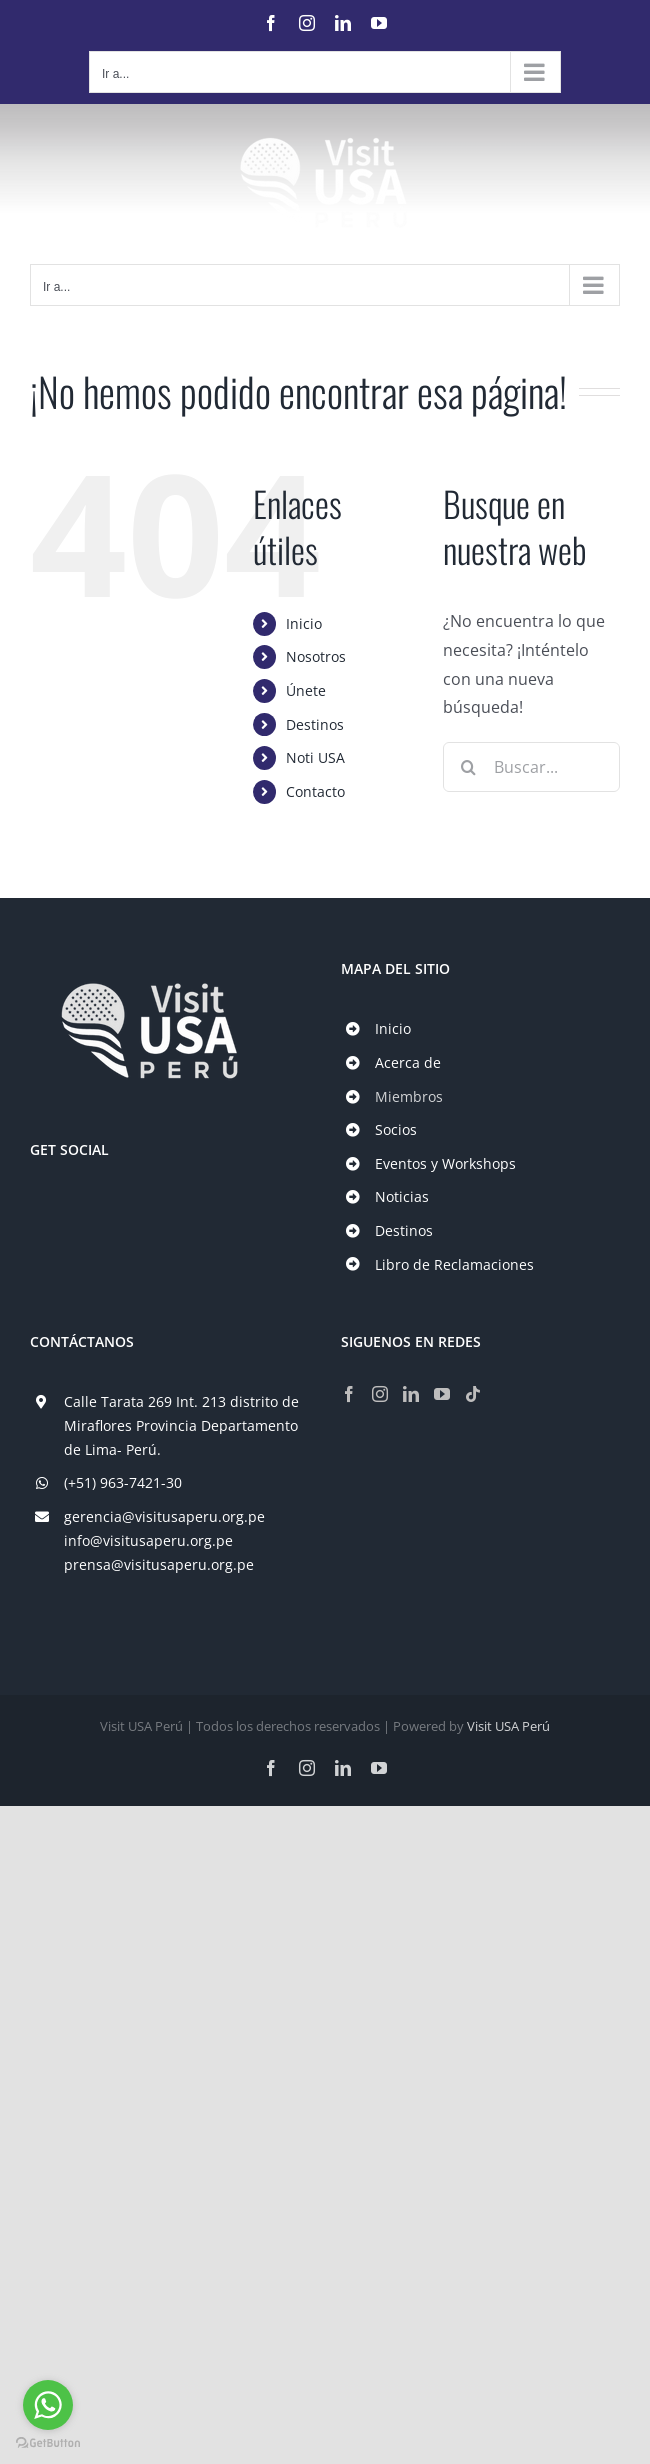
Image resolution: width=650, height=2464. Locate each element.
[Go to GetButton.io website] (48, 2443)
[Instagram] (380, 1394)
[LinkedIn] (411, 1394)
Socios (396, 1129)
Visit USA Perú (508, 1726)
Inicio (304, 623)
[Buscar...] (531, 767)
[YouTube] (442, 1394)
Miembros (409, 1096)
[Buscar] (468, 767)
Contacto (315, 791)
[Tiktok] (473, 1394)
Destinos (315, 724)
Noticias (402, 1196)
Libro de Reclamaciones (454, 1264)
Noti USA (315, 757)
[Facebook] (349, 1394)
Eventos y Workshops (445, 1163)
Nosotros (316, 656)
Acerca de (408, 1062)
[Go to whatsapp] (48, 2405)
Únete (306, 690)
